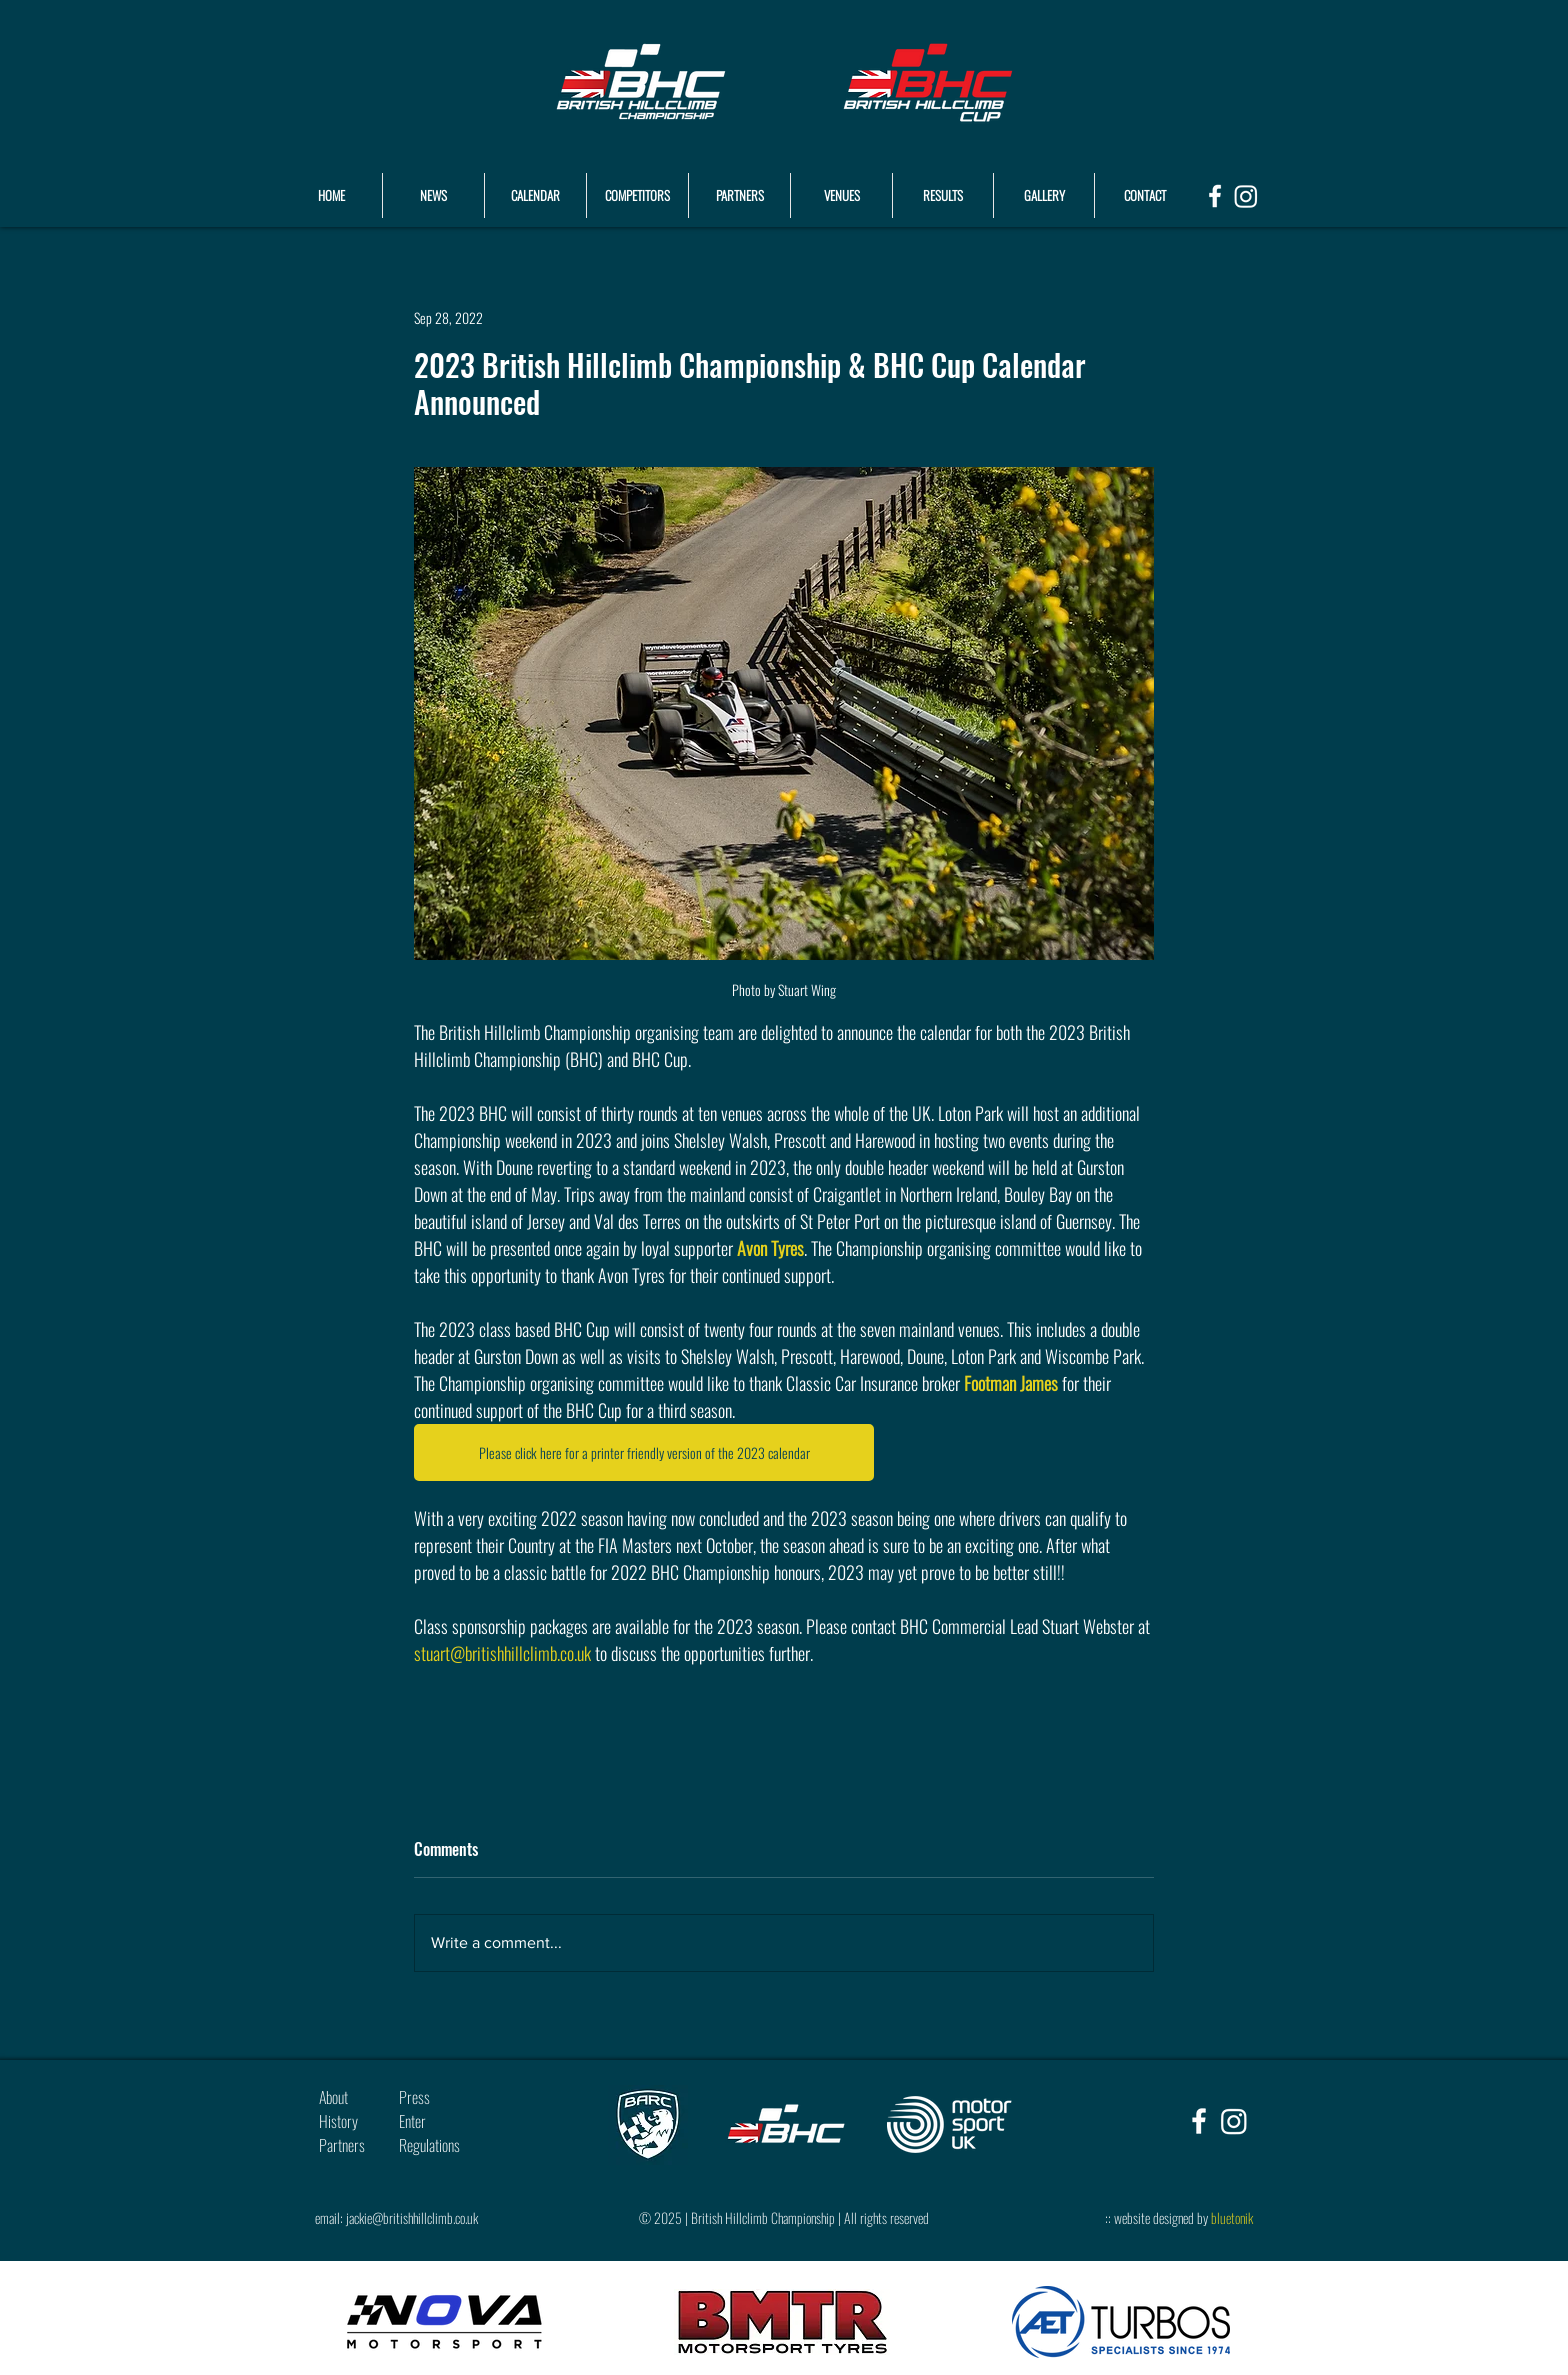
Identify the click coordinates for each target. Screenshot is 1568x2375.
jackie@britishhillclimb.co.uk (412, 2217)
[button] (943, 195)
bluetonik (1232, 2217)
